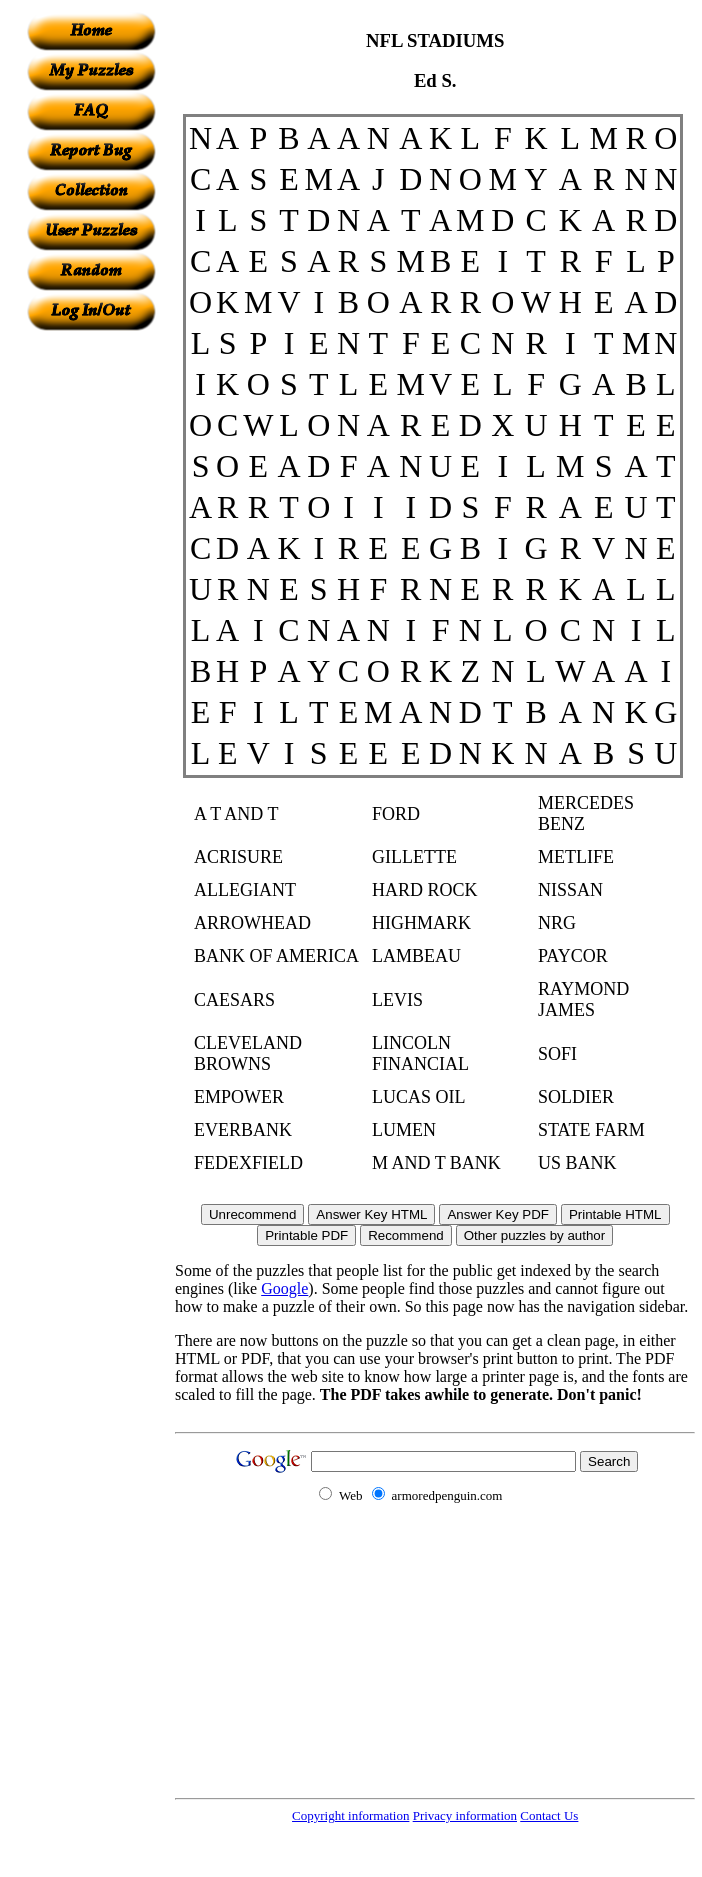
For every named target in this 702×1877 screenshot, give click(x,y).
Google (284, 1288)
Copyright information (350, 1815)
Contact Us (549, 1815)
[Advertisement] (91, 631)
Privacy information (465, 1815)
